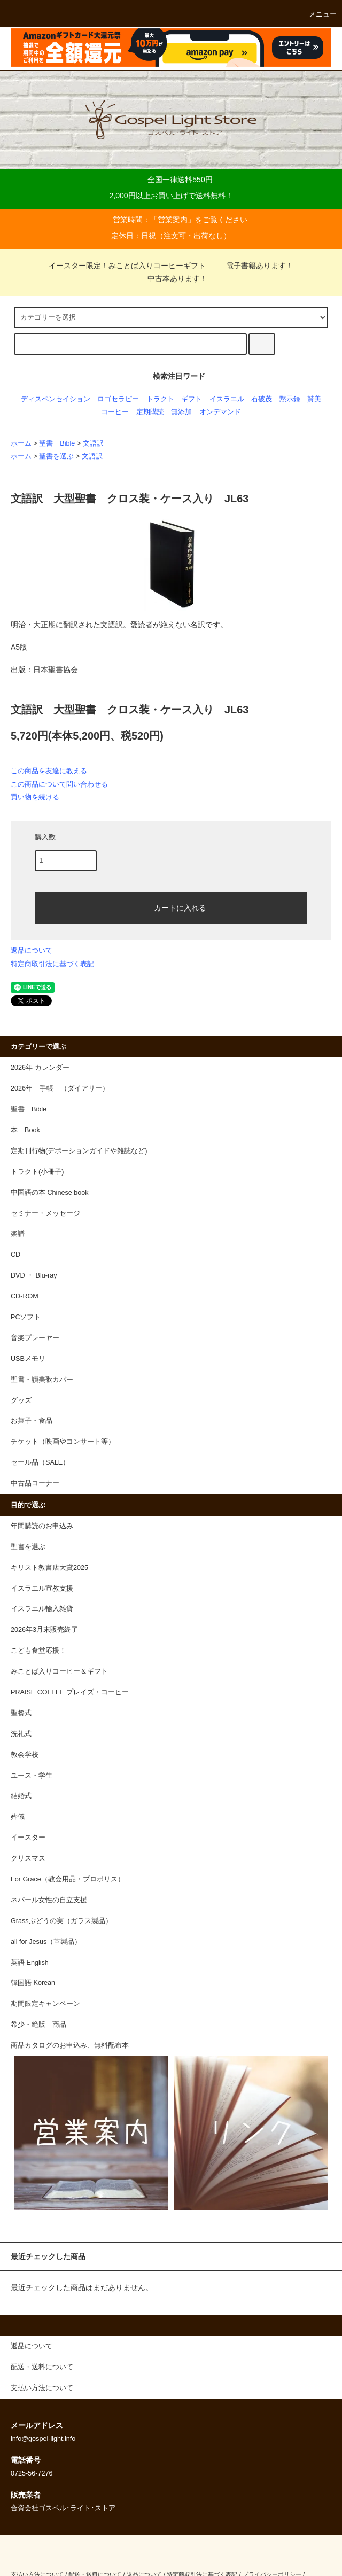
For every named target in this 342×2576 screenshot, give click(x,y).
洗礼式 (21, 1734)
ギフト (191, 399)
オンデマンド (220, 412)
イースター (28, 1837)
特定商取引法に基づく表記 (52, 964)
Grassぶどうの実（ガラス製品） (61, 1921)
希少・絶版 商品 (38, 2024)
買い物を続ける (35, 797)
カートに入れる (171, 906)
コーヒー (115, 412)
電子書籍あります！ (253, 265)
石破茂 (261, 399)
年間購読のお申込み (42, 1526)
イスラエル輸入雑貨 (42, 1609)
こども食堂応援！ (38, 1650)
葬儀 (18, 1816)
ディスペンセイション (55, 399)
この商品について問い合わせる (59, 784)
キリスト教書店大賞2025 (49, 1567)
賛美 (314, 399)
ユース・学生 (31, 1775)
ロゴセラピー (118, 399)
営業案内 (173, 219)
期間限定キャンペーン (45, 2003)
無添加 (181, 412)
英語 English (30, 1962)
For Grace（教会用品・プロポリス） (68, 1879)
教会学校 (24, 1754)
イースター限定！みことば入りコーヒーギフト (127, 265)
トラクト (160, 399)
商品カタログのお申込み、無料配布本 (70, 2045)
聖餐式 (21, 1713)
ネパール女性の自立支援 (49, 1900)
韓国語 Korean (33, 1983)
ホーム (21, 443)
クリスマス (28, 1858)
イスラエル (226, 399)
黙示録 (289, 399)
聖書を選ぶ (56, 456)
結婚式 (21, 1796)
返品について (31, 950)
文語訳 (93, 443)
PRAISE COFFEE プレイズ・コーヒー (70, 1692)
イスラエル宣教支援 (42, 1588)
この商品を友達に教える (49, 771)
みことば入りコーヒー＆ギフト (59, 1671)
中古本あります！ (171, 278)
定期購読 (150, 412)
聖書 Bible (57, 443)
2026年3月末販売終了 (44, 1629)
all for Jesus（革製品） (46, 1941)
